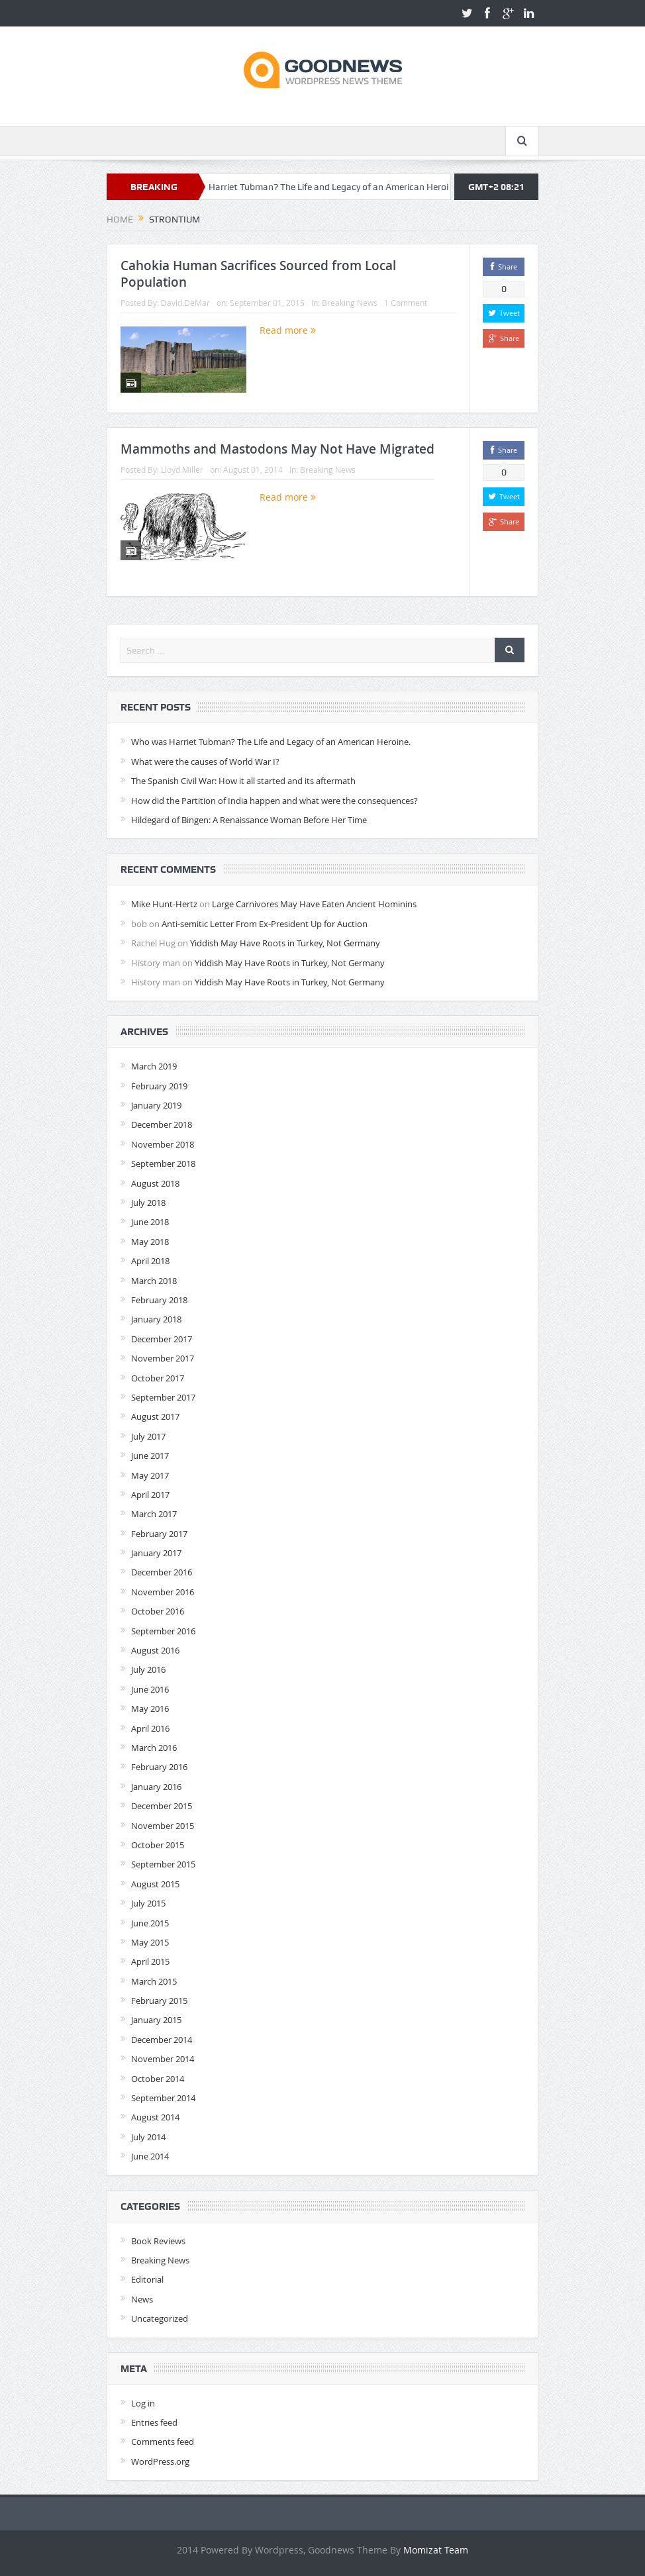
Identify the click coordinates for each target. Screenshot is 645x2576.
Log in (143, 2403)
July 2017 (148, 1436)
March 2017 (154, 1514)
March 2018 (154, 1281)
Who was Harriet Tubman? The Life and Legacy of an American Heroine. (326, 186)
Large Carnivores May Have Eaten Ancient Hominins (314, 904)
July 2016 (148, 1669)
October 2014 (157, 2079)
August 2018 (155, 1183)
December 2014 (161, 2040)
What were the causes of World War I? (205, 762)
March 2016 (154, 1748)
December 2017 (161, 1339)
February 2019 (159, 1086)
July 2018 (148, 1203)
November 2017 (162, 1358)
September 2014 (163, 2098)
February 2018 (159, 1300)
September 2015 (163, 1864)
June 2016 (150, 1689)
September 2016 (163, 1631)
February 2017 (159, 1534)
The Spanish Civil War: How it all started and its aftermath (243, 781)
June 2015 (150, 1923)
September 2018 (163, 1163)
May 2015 (150, 1942)
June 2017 (150, 1455)
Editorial (147, 2279)
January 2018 (156, 1319)
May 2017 (150, 1475)
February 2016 (159, 1767)
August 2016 (155, 1650)
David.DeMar (185, 302)
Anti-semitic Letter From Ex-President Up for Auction (265, 924)
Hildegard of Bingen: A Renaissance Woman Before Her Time (249, 820)
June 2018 (150, 1222)
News (142, 2299)
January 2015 (156, 2020)
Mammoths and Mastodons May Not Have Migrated (277, 449)
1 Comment (405, 302)
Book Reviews (158, 2241)
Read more (288, 330)
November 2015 (162, 1826)
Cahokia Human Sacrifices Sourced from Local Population (258, 274)
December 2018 (161, 1124)
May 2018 (150, 1242)
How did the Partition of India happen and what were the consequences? (274, 801)
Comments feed (162, 2442)
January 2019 (156, 1105)
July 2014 (148, 2137)
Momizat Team (435, 2550)
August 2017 (155, 1416)
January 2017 (156, 1553)
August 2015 (155, 1884)
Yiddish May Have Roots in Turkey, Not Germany (285, 943)
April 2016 (150, 1728)
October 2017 (157, 1378)
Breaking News (349, 302)
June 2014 (150, 2156)
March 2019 (154, 1066)
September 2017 (163, 1397)
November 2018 (162, 1144)
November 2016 (162, 1592)
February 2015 (159, 2000)
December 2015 (161, 1806)
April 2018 (150, 1261)
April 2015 (150, 1961)
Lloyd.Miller (182, 469)
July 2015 (148, 1903)
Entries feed (154, 2422)
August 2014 (155, 2117)
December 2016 (161, 1572)
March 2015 (154, 1981)
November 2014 (162, 2059)
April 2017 (150, 1495)
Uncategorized (159, 2318)
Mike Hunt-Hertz (164, 904)
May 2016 (150, 1708)
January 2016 (156, 1787)
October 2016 (157, 1611)
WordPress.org (160, 2461)
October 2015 (157, 1845)
